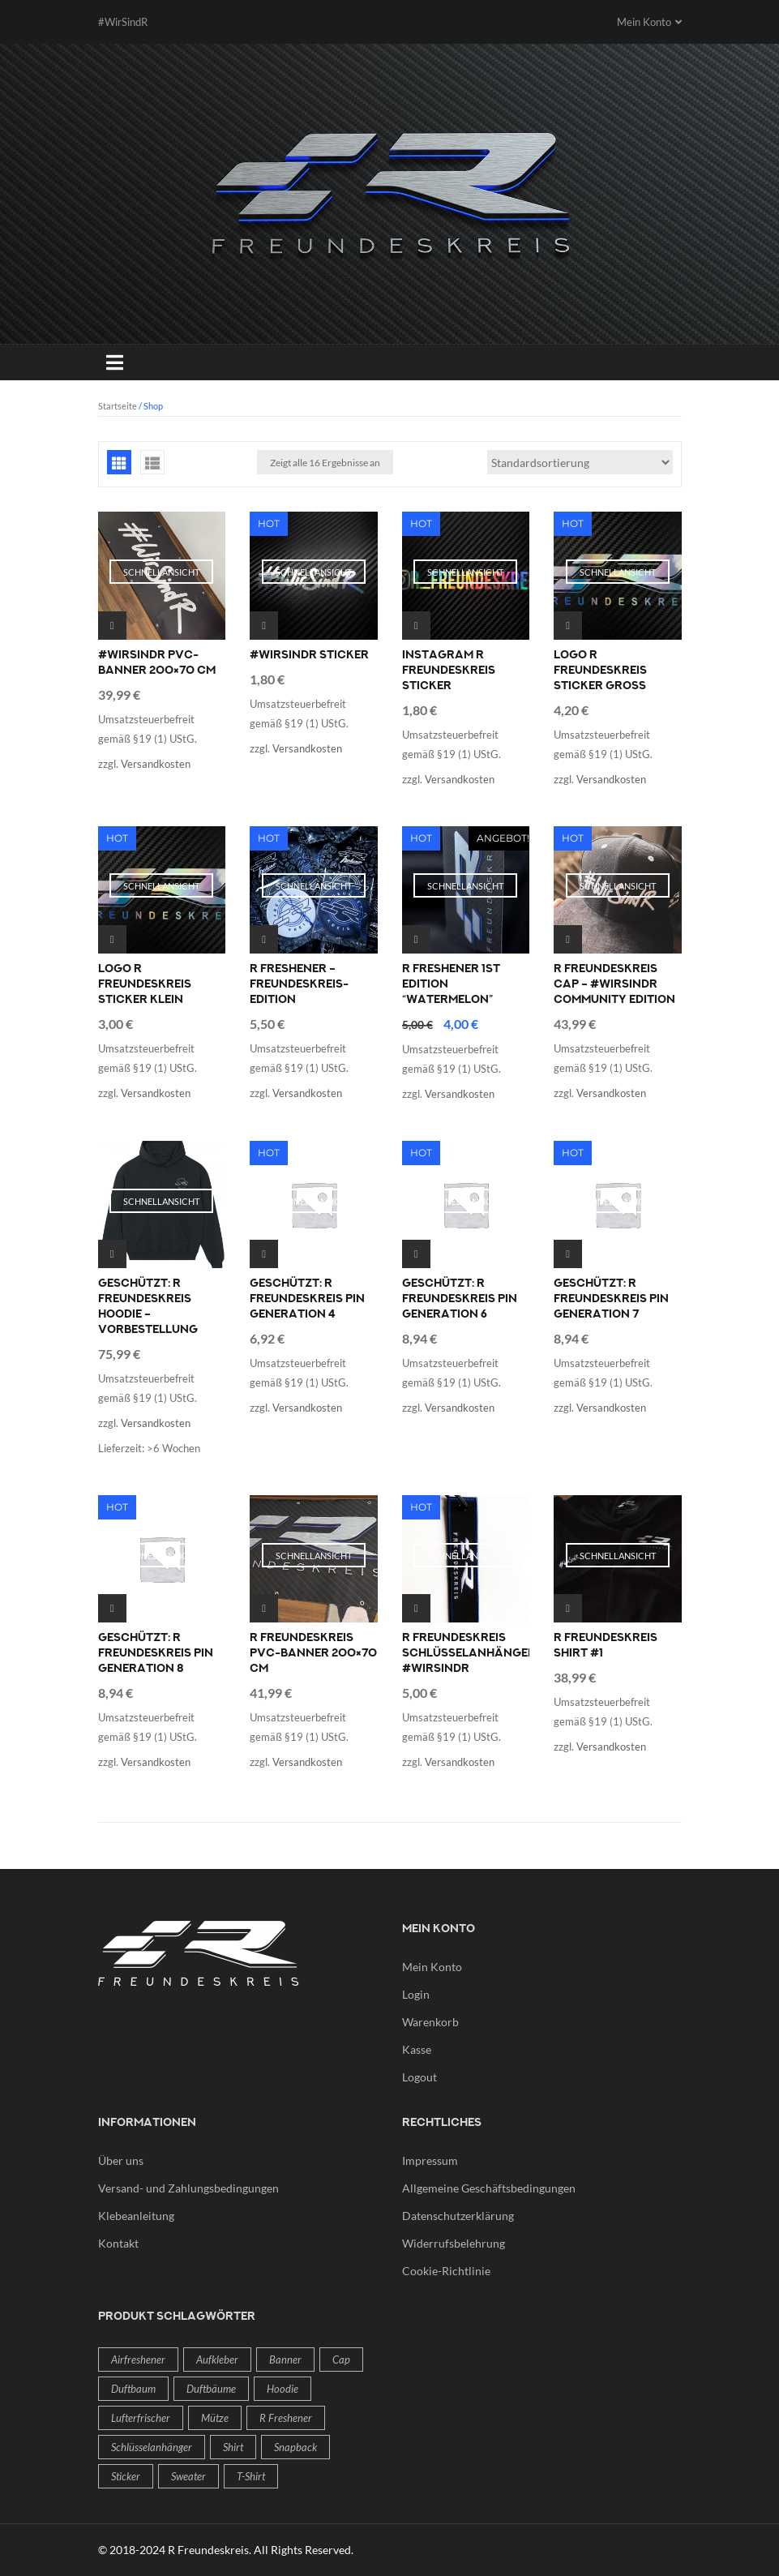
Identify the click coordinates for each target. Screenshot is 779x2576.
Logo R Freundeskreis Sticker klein (144, 984)
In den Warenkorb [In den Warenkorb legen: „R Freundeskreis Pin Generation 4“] (264, 1254)
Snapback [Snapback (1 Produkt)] (295, 2447)
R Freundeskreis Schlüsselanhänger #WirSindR (469, 1653)
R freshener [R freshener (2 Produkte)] (285, 2417)
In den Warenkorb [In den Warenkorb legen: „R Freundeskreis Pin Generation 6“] (416, 1254)
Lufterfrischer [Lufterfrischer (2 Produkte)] (140, 2417)
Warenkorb (430, 2022)
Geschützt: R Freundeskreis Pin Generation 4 (307, 1299)
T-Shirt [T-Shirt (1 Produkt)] (251, 2476)
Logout (419, 2077)
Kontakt (118, 2243)
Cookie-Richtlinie (446, 2271)
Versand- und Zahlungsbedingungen (188, 2188)
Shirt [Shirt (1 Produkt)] (233, 2447)
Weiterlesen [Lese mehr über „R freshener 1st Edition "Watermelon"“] (416, 939)
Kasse (416, 2049)
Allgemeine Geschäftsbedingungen (489, 2188)
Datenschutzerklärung (458, 2215)
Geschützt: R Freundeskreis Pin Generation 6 (459, 1299)
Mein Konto (432, 1967)
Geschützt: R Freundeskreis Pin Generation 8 (155, 1653)
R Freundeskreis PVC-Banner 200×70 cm (313, 1653)
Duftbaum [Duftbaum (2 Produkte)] (133, 2388)
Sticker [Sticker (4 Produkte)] (125, 2476)
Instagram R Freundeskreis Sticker (448, 670)
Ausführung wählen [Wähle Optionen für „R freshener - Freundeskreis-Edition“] (264, 939)
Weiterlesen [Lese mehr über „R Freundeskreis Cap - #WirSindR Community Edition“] (568, 939)
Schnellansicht (161, 572)
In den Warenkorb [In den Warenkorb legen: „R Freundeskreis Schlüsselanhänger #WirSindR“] (416, 1608)
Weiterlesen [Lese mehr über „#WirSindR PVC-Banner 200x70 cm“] (112, 625)
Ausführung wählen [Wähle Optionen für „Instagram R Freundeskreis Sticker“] (416, 625)
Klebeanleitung (136, 2215)
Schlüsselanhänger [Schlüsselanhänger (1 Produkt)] (151, 2447)
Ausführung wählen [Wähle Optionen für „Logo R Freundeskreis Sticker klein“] (112, 939)
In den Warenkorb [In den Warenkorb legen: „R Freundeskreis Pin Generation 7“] (568, 1254)
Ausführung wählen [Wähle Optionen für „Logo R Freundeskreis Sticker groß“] (568, 625)
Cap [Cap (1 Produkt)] (341, 2359)
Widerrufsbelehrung (453, 2243)
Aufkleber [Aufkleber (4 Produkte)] (217, 2359)
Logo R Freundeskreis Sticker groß (600, 670)
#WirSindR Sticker (309, 655)
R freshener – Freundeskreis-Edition (299, 984)
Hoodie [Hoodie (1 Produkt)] (282, 2388)
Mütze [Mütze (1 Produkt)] (215, 2417)
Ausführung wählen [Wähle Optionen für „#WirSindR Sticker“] (264, 625)
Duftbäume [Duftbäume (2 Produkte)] (211, 2388)
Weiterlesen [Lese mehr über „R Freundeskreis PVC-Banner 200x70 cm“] (264, 1608)
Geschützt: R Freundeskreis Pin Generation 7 (611, 1299)
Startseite (117, 406)
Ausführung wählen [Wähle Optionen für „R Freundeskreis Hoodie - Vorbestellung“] (112, 1254)
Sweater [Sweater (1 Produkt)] (188, 2476)
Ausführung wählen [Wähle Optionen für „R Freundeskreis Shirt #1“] (568, 1608)
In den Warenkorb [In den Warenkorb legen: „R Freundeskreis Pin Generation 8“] (112, 1608)
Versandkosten (155, 764)
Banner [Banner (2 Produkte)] (285, 2359)
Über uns (120, 2160)
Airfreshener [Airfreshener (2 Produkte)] (138, 2359)
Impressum (430, 2160)
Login (416, 1994)
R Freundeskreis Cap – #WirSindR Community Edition (614, 984)
